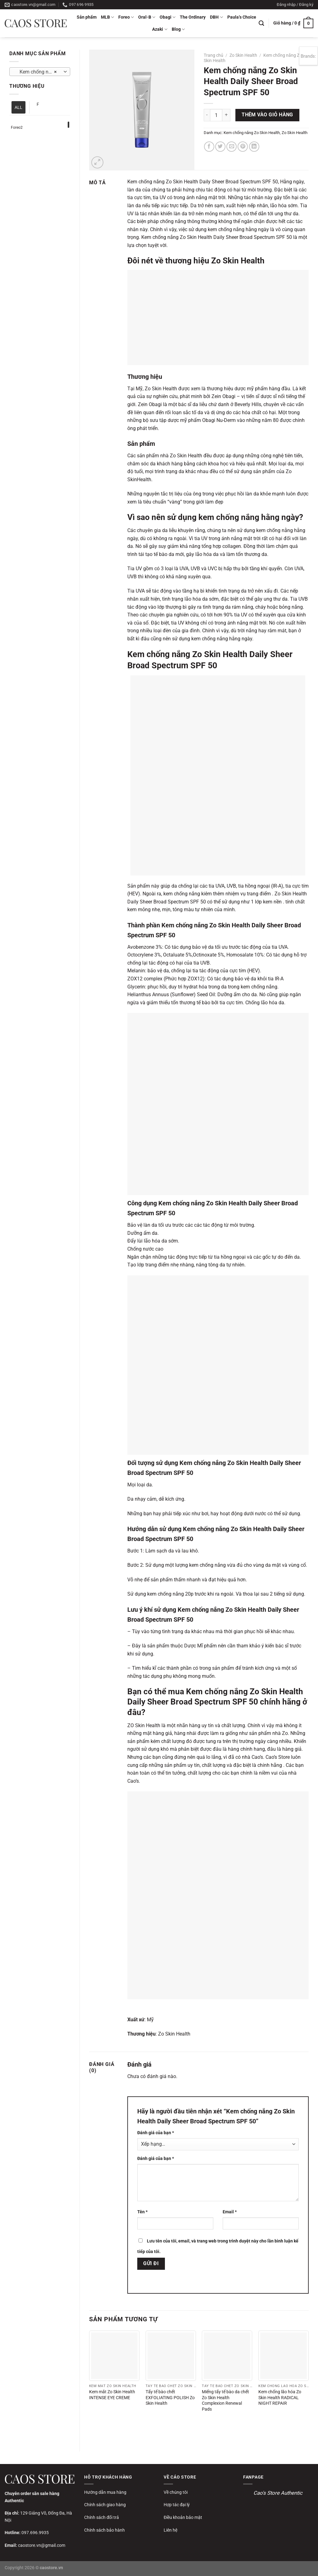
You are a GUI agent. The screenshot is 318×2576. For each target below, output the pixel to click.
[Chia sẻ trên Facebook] (209, 146)
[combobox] (39, 71)
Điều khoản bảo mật (183, 2517)
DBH (216, 17)
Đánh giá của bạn (155, 2132)
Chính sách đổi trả (101, 2517)
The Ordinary (193, 17)
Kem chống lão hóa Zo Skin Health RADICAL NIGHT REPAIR (279, 2397)
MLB (107, 17)
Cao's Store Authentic (277, 2493)
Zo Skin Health (243, 55)
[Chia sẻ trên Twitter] (220, 146)
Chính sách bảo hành (104, 2530)
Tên (142, 2212)
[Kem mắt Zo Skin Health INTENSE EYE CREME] (114, 2355)
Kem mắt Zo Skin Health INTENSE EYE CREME (112, 2394)
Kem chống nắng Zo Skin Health (252, 132)
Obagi (167, 17)
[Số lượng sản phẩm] (216, 115)
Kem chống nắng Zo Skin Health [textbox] (39, 72)
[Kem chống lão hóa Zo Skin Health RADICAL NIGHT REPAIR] (283, 2355)
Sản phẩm (87, 17)
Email (230, 2212)
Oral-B (146, 17)
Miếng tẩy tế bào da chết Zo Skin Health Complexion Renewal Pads (225, 2400)
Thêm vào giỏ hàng (267, 115)
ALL (18, 107)
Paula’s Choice (241, 17)
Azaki (159, 29)
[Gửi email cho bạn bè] (231, 146)
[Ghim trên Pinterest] (243, 146)
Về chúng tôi (176, 2492)
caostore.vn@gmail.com (41, 2545)
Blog (178, 29)
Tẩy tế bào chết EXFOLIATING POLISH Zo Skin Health (170, 2397)
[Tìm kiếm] (261, 23)
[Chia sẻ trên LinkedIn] (254, 146)
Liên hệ (170, 2530)
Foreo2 (17, 127)
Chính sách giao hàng (105, 2504)
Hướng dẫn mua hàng (105, 2492)
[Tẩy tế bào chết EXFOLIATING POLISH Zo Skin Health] (171, 2355)
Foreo (126, 17)
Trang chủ (213, 55)
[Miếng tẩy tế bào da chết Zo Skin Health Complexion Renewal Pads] (227, 2355)
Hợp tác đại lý (177, 2504)
